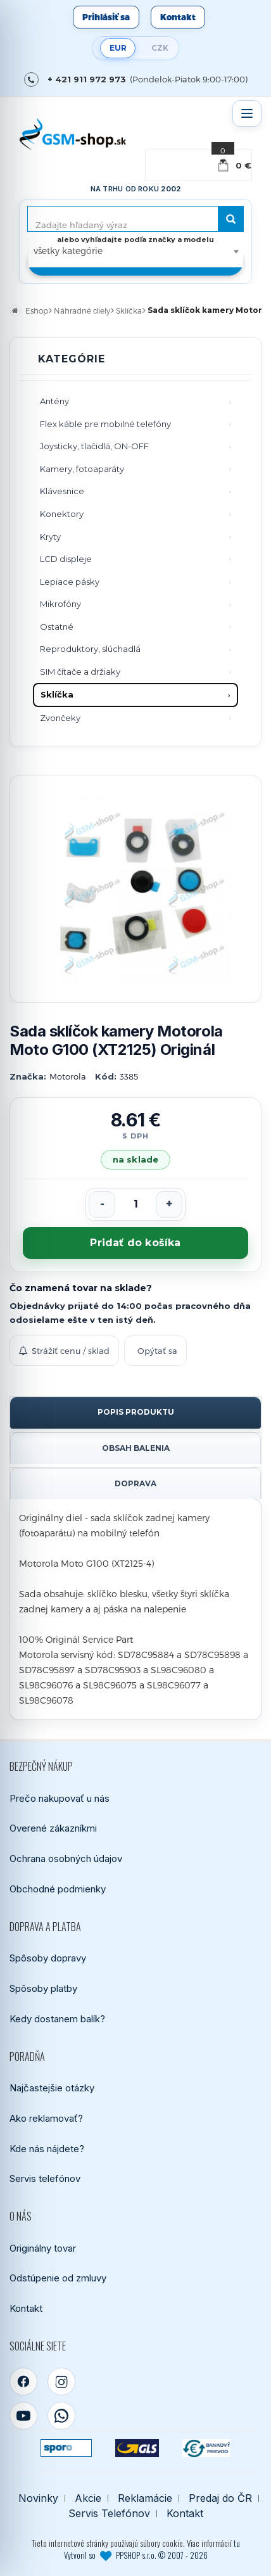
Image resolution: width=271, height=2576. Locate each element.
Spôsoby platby (43, 1988)
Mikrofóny (60, 604)
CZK (159, 48)
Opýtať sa (157, 1351)
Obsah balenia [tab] (136, 1448)
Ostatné (56, 627)
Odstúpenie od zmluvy (57, 2278)
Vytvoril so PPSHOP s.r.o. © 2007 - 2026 (136, 2555)
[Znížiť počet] (102, 1204)
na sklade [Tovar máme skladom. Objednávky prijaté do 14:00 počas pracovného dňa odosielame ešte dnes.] (135, 1159)
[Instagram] (61, 2381)
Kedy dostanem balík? (57, 2019)
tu (237, 2543)
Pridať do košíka (135, 1243)
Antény (54, 401)
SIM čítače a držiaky (80, 671)
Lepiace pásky (69, 582)
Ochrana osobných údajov (65, 1858)
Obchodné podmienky (57, 1889)
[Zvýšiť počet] (169, 1204)
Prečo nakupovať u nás (59, 1798)
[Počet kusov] (135, 1204)
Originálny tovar (42, 2248)
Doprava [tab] (135, 1483)
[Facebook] (23, 2381)
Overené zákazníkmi (53, 1828)
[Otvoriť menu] (247, 113)
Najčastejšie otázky (51, 2088)
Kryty (50, 537)
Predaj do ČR (220, 2498)
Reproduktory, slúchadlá (90, 649)
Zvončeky (60, 718)
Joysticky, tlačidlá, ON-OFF (94, 446)
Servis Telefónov (109, 2513)
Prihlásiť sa (106, 17)
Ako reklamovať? (46, 2118)
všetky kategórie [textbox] (68, 250)
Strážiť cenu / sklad (64, 1350)
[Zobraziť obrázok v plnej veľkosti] (135, 888)
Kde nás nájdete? (46, 2149)
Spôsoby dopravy (47, 1958)
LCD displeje (66, 559)
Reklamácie (145, 2498)
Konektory (62, 514)
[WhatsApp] (61, 2416)
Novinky (38, 2498)
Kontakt (178, 17)
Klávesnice (62, 491)
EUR (118, 48)
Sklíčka (57, 694)
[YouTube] (23, 2416)
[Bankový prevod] (206, 2448)
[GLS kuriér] (137, 2448)
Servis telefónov (44, 2178)
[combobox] (135, 251)
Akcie (88, 2498)
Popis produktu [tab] (136, 1412)
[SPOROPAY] (66, 2448)
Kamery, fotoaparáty (82, 469)
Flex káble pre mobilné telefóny (105, 424)
